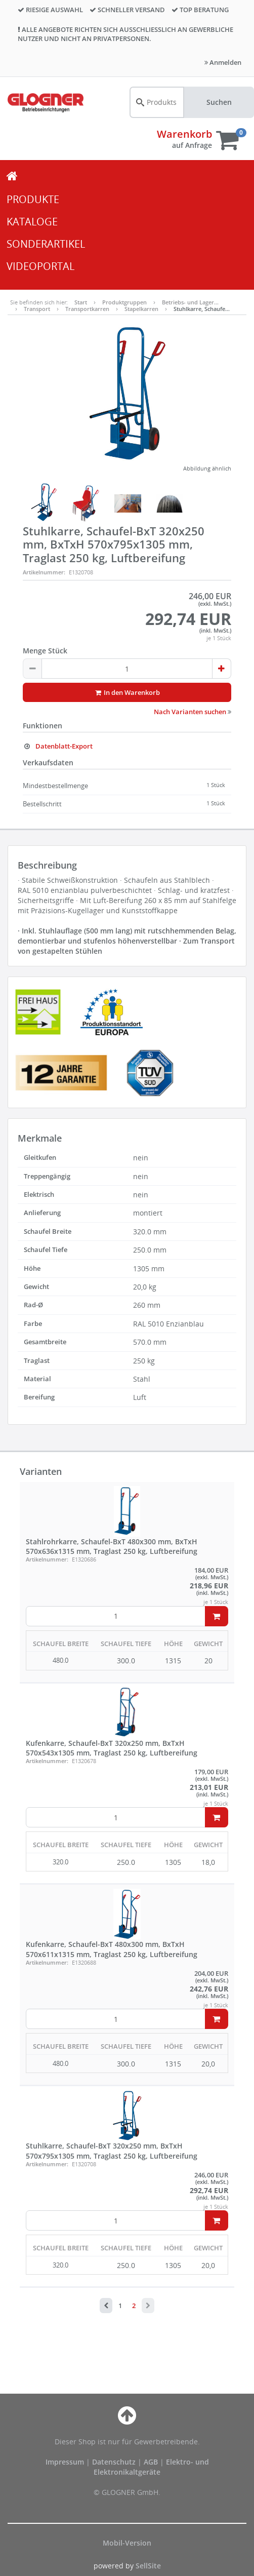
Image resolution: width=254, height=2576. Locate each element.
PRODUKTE (33, 199)
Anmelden (222, 62)
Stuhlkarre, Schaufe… (202, 309)
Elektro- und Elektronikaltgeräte (151, 2467)
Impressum (66, 2462)
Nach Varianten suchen (192, 711)
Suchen (219, 102)
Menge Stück (45, 650)
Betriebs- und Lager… (190, 302)
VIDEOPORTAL (40, 266)
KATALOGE (32, 221)
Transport (37, 309)
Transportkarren (87, 309)
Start (80, 302)
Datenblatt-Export (58, 746)
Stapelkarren (141, 309)
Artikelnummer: (44, 572)
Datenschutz (114, 2462)
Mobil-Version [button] (127, 2543)
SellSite (148, 2565)
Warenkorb (184, 134)
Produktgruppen (124, 302)
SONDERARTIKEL (46, 244)
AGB (152, 2462)
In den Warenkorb (127, 692)
